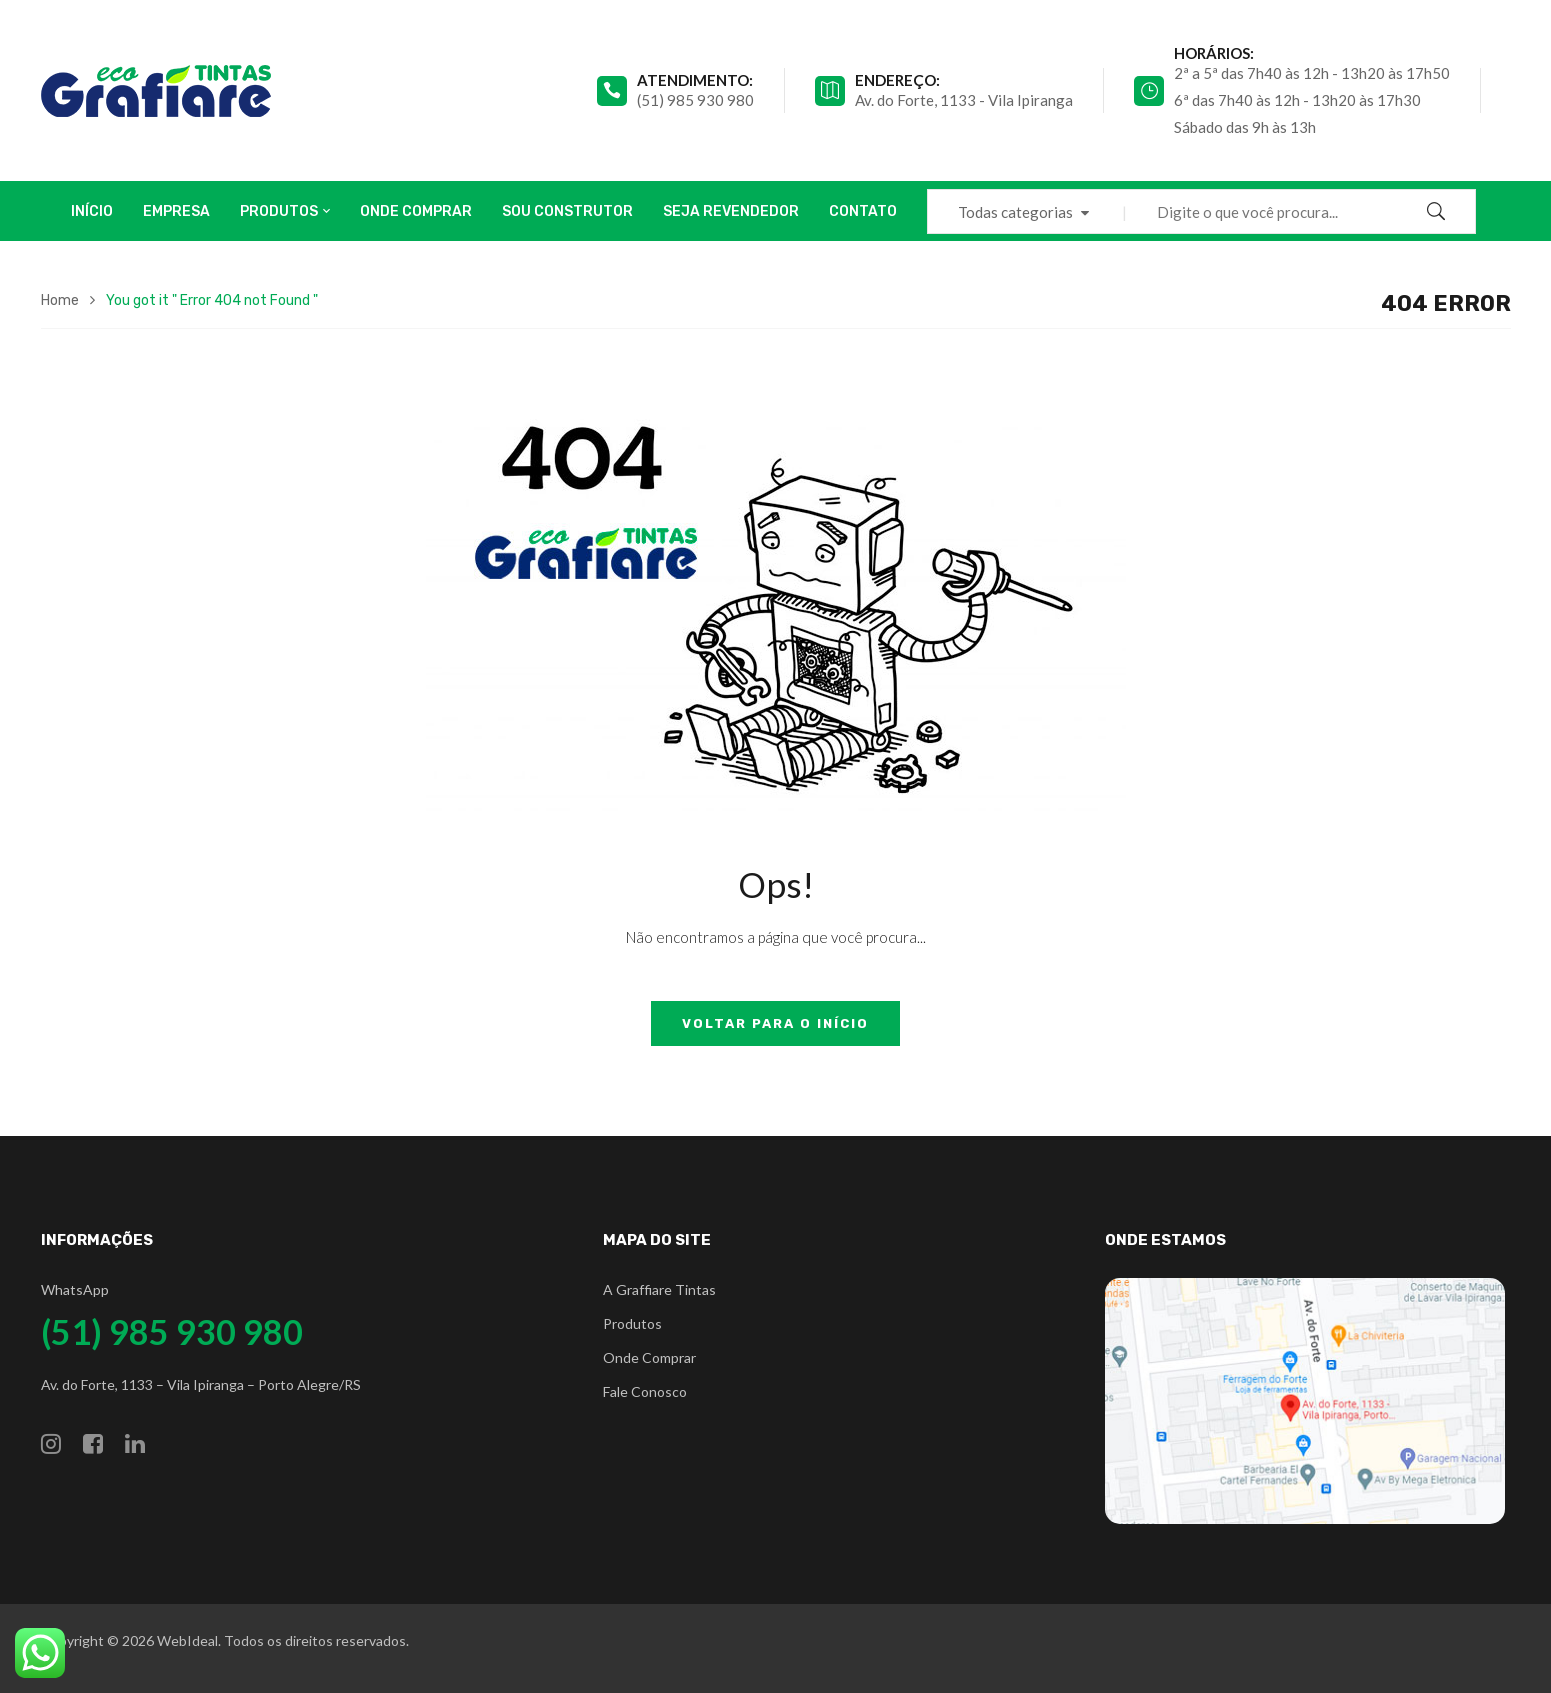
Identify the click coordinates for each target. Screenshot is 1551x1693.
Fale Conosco (645, 1391)
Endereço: (897, 80)
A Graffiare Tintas (659, 1289)
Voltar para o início (775, 1023)
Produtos (632, 1323)
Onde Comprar (649, 1357)
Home (60, 300)
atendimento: (695, 80)
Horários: (1214, 53)
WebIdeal (187, 1640)
